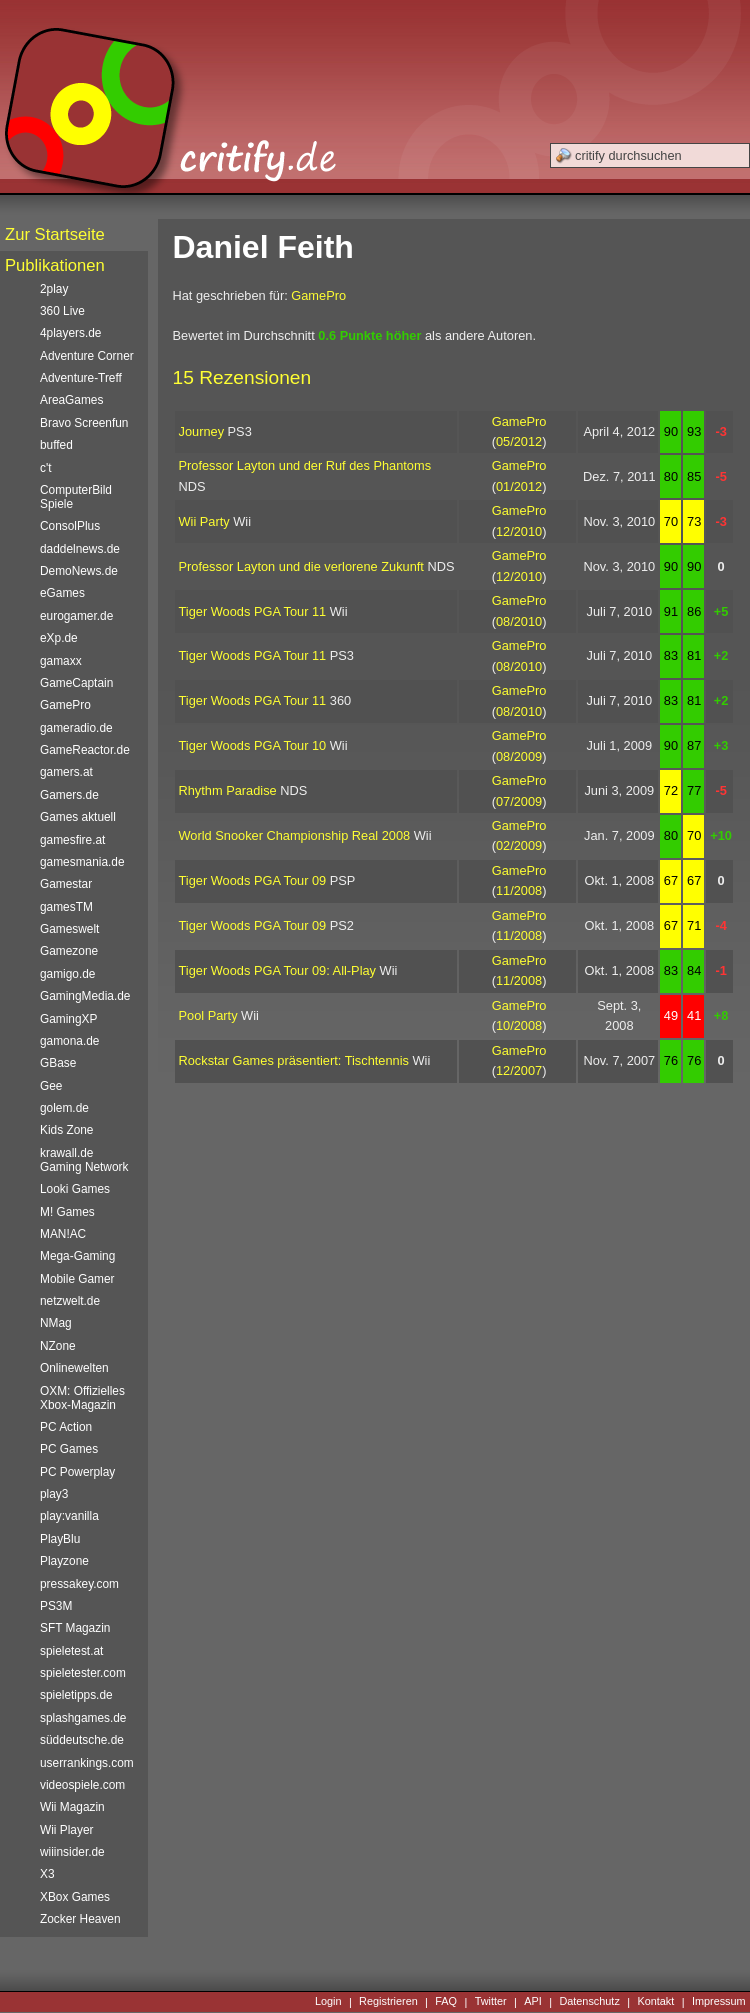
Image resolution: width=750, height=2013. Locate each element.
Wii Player (66, 1830)
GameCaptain (76, 683)
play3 (54, 1494)
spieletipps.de (76, 1695)
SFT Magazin (75, 1628)
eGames (62, 593)
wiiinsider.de (72, 1852)
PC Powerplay (77, 1472)
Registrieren (388, 2002)
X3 (47, 1874)
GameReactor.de (85, 750)
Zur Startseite (55, 234)
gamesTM (66, 907)
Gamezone (69, 951)
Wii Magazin (72, 1807)
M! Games (67, 1212)
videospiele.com (82, 1785)
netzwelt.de (70, 1301)
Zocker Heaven (80, 1919)
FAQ (446, 2002)
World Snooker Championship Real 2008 (295, 835)
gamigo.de (67, 974)
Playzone (64, 1561)
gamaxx (61, 661)
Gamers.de (69, 795)
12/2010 (519, 531)
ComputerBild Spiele (76, 497)
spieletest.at (71, 1651)
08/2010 (519, 621)
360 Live (62, 311)
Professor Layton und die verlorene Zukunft (301, 566)
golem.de (64, 1108)
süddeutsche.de (82, 1740)
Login (328, 2002)
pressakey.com (79, 1584)
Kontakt (655, 2002)
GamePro (318, 295)
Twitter (491, 2002)
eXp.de (59, 638)
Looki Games (75, 1189)
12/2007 (519, 1070)
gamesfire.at (72, 840)
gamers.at (66, 772)
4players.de (70, 333)
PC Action (66, 1427)
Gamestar (66, 884)
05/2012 (519, 441)
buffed (56, 445)
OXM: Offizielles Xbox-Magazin (82, 1398)
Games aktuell (78, 817)
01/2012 (519, 486)
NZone (58, 1346)
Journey (202, 431)
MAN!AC (63, 1234)
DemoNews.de (79, 571)
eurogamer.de (76, 616)
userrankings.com (87, 1763)
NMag (56, 1323)
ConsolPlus (70, 526)
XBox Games (75, 1897)
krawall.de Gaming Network (84, 1160)
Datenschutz (589, 2002)
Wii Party (204, 521)
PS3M (56, 1606)
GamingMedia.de (85, 996)
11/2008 (519, 890)
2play (54, 289)
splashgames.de (83, 1718)
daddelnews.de (80, 549)
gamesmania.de (82, 862)
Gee (51, 1086)
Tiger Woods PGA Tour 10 (253, 745)
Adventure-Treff (81, 378)
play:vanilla (69, 1516)
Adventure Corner (87, 356)
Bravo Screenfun (84, 423)
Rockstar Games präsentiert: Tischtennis (294, 1060)
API (533, 2002)
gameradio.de (76, 728)
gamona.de (69, 1041)
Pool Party (208, 1015)
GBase (58, 1063)
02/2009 (519, 845)
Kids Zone (66, 1130)
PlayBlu (60, 1539)
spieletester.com (83, 1673)
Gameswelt (69, 929)
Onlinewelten (74, 1368)
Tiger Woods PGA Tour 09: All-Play (278, 970)
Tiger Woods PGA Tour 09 (253, 880)
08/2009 (519, 756)
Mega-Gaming (77, 1256)
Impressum (719, 2002)
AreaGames (71, 400)
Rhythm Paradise (228, 790)
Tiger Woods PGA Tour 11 (253, 611)
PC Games (69, 1449)
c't (46, 468)
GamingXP (68, 1019)
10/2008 (519, 1025)
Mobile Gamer (77, 1279)
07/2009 (519, 801)
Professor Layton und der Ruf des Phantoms (305, 465)
